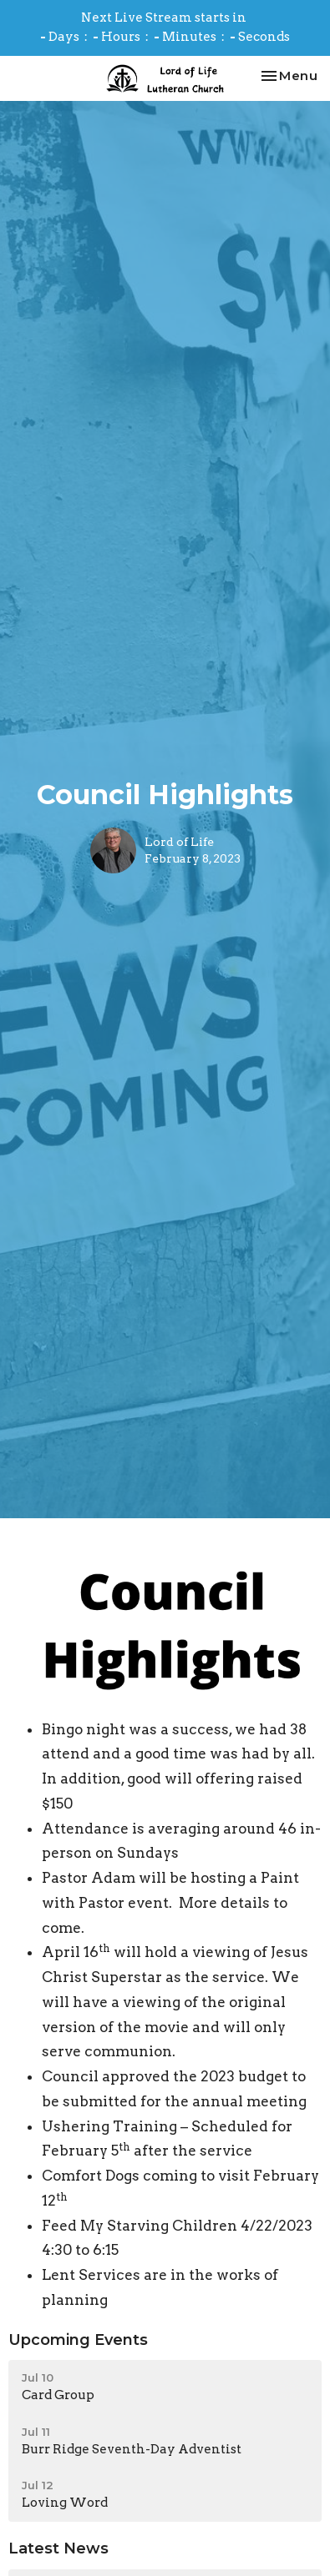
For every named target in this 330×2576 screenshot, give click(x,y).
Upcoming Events (78, 2340)
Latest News (58, 2548)
